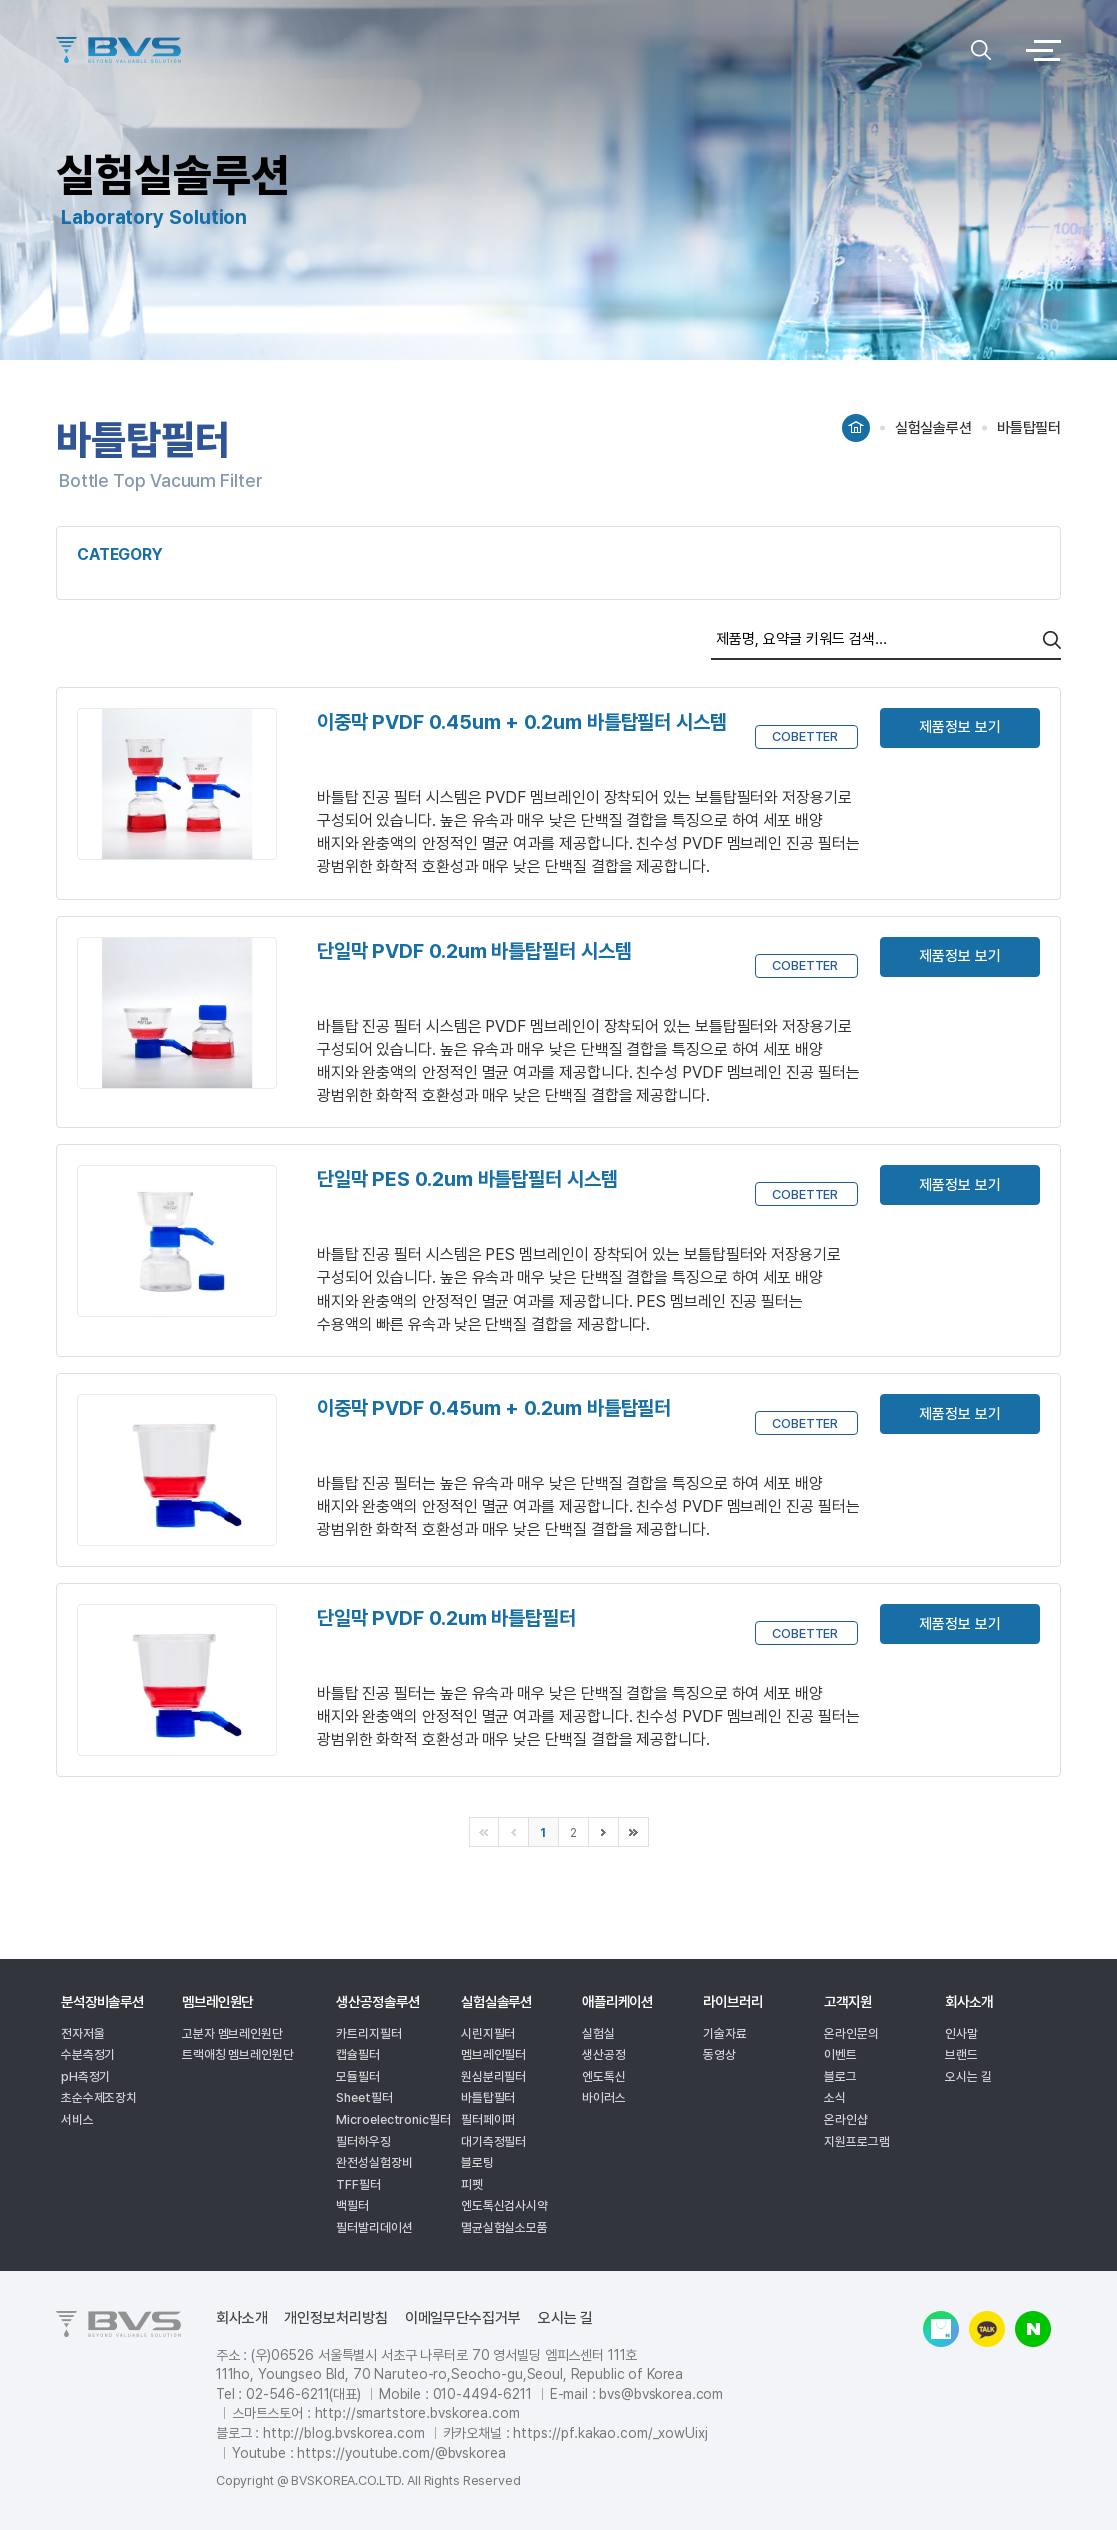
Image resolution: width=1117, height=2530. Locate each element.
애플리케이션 (617, 2002)
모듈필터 (358, 2076)
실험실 (598, 2033)
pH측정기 (86, 2076)
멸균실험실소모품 (504, 2227)
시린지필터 (488, 2033)
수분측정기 (88, 2054)
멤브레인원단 (217, 2002)
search (1052, 640)
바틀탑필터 (488, 2097)
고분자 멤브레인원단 (232, 2033)
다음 (604, 1832)
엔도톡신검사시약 (504, 2205)
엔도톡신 (604, 2076)
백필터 (352, 2205)
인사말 (961, 2033)
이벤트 (840, 2054)
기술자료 (725, 2033)
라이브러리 (733, 2002)
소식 (835, 2097)
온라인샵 (846, 2119)
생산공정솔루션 (377, 2002)
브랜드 (961, 2054)
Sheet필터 (364, 2097)
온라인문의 (851, 2033)
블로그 (840, 2076)
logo (508, 50)
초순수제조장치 (99, 2097)
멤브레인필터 (493, 2054)
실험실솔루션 (496, 2002)
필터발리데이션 (374, 2227)
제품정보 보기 (959, 727)
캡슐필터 (358, 2054)
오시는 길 (968, 2076)
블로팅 (477, 2162)
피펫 (472, 2184)
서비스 (77, 2119)
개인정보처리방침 (335, 2318)
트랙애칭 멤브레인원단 (238, 2054)
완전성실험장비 (374, 2162)
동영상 (719, 2054)
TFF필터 (358, 2184)
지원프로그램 (856, 2141)
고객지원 (848, 2002)
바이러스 (604, 2097)
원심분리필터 (493, 2076)
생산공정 (604, 2054)
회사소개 (969, 2002)
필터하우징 (363, 2141)
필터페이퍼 (488, 2119)
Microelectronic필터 (393, 2119)
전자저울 (83, 2033)
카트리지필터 (368, 2033)
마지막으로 (634, 1832)
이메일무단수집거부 (463, 2318)
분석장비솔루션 (102, 2002)
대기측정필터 (493, 2141)
